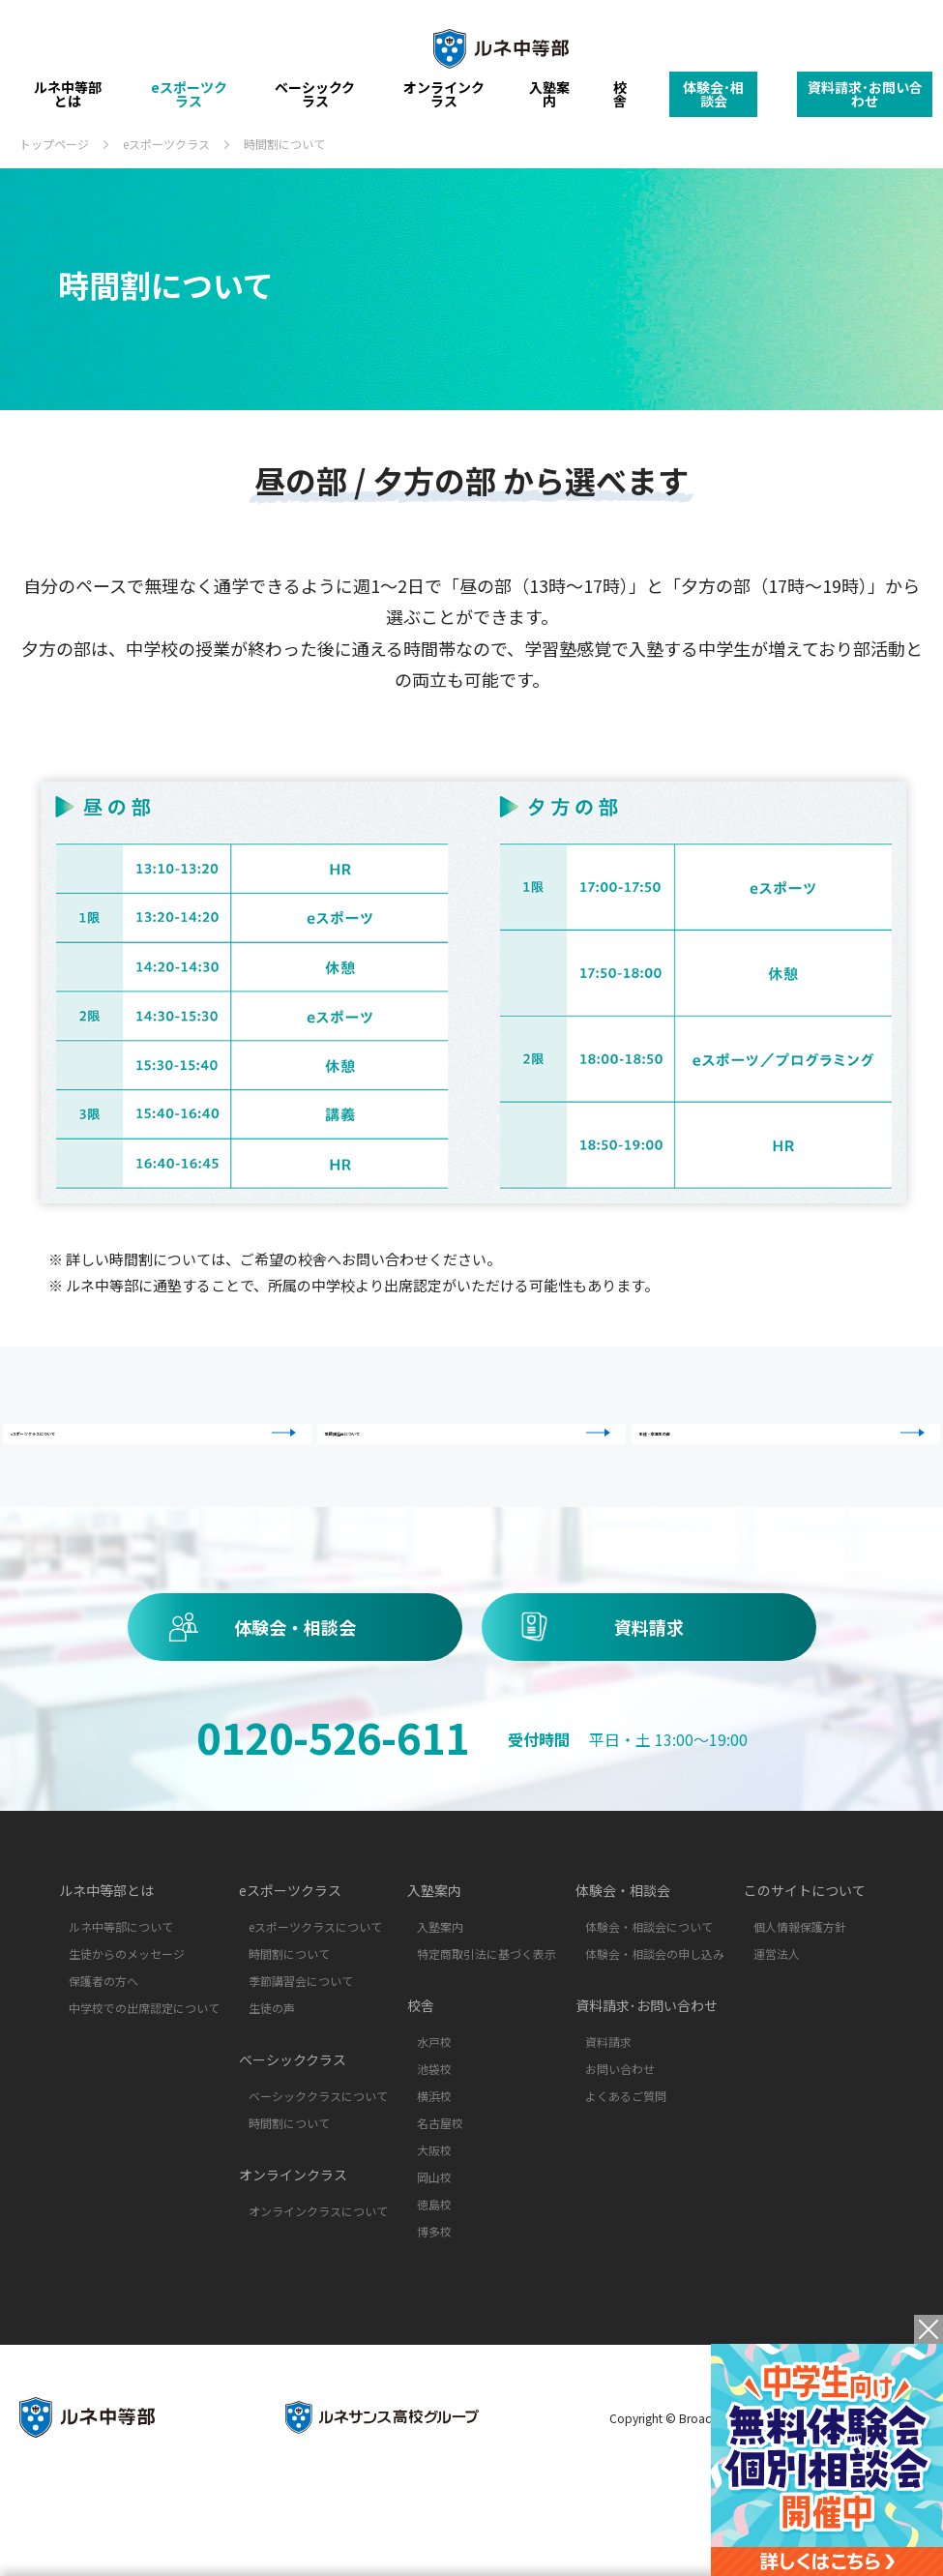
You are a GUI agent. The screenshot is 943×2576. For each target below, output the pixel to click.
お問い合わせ (620, 2140)
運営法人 (776, 2025)
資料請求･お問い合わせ (865, 100)
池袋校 (434, 2140)
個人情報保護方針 (799, 1998)
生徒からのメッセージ (127, 2025)
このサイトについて (805, 1962)
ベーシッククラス (315, 102)
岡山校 (434, 2248)
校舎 (620, 102)
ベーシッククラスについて (318, 2167)
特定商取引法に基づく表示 (486, 2025)
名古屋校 (440, 2194)
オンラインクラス (444, 102)
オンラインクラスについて (318, 2282)
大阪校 (434, 2221)
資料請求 (649, 1698)
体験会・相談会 (295, 1698)
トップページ (54, 143)
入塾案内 (549, 102)
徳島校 (434, 2275)
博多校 (434, 2303)
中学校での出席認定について (144, 2079)
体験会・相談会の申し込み (654, 2025)
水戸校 (434, 2113)
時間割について (289, 2025)
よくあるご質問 (625, 2167)
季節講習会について (476, 1462)
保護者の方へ (103, 2052)
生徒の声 (272, 2079)
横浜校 (434, 2167)
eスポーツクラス (189, 102)
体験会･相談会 (713, 100)
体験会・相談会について (649, 1998)
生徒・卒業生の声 (790, 1462)
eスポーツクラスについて (162, 1462)
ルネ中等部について (121, 1998)
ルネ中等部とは (68, 102)
